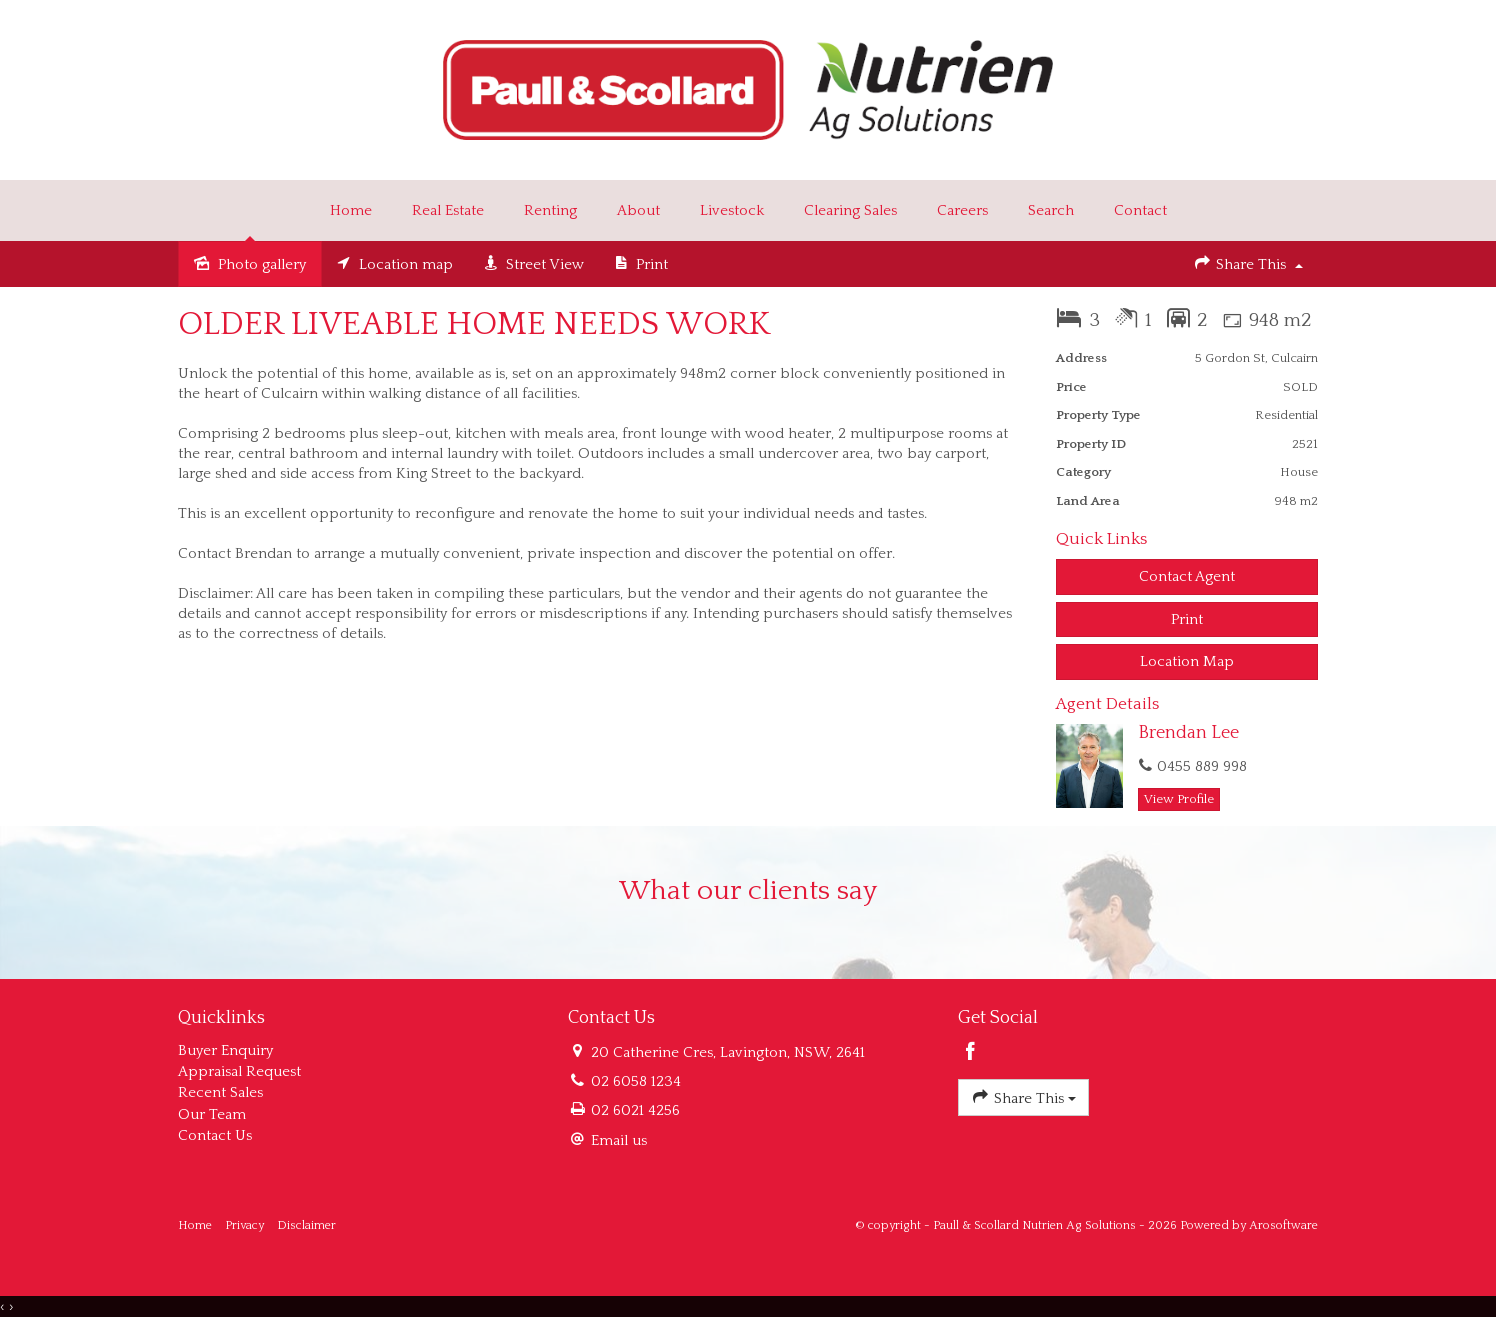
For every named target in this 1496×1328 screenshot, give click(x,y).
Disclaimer (306, 1225)
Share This (1248, 262)
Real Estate (448, 210)
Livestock (732, 210)
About (638, 210)
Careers (962, 210)
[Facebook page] (971, 1054)
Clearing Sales (850, 210)
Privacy (244, 1225)
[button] (1187, 619)
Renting (550, 210)
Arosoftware (1283, 1225)
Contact (1140, 210)
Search (1051, 210)
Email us (619, 1140)
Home (351, 210)
